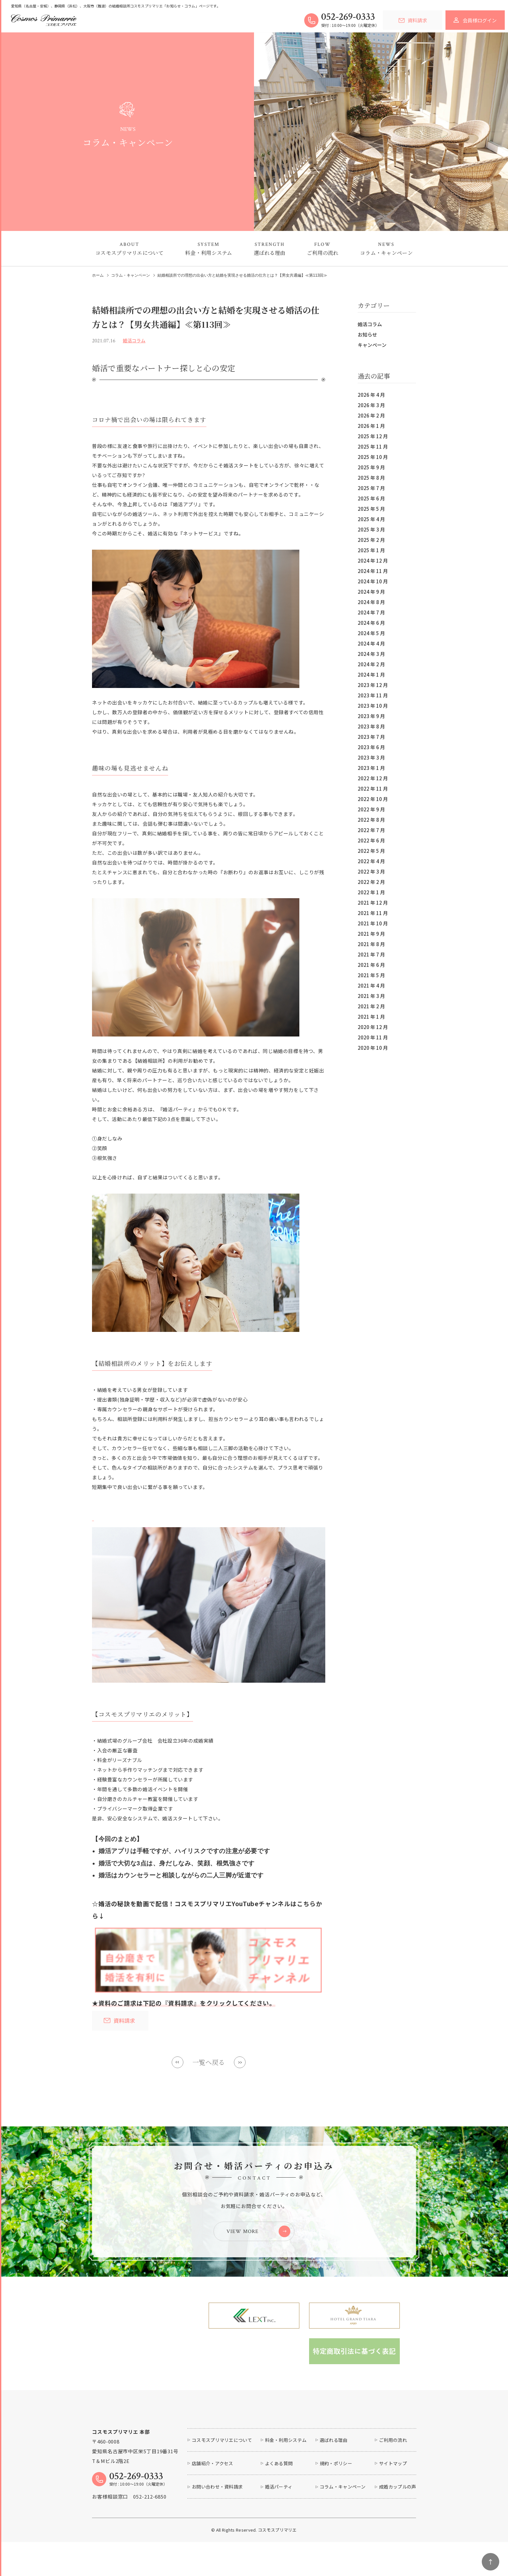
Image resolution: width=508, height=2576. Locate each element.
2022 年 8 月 (371, 819)
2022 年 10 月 (373, 799)
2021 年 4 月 (371, 985)
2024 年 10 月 (373, 581)
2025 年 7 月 (371, 488)
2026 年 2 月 (371, 415)
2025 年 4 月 (371, 519)
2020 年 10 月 (373, 1047)
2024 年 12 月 (373, 560)
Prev (177, 2062)
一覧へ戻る (208, 2062)
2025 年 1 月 (371, 550)
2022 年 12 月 (373, 778)
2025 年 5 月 (371, 508)
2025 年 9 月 (371, 467)
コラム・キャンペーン (130, 275)
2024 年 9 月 (371, 591)
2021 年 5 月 (371, 975)
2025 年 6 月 (371, 498)
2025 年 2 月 (371, 539)
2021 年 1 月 (371, 1016)
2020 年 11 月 (373, 1037)
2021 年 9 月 (371, 933)
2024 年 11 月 (373, 570)
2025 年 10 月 (373, 456)
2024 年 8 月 (371, 602)
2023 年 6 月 (371, 747)
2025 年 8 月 (371, 477)
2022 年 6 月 (371, 840)
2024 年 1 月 (371, 674)
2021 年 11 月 (373, 913)
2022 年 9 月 (371, 809)
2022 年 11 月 (373, 788)
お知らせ (367, 334)
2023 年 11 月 (373, 695)
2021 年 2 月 (371, 1006)
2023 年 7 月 (371, 736)
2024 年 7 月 (371, 612)
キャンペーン (372, 344)
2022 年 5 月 (371, 850)
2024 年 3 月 (371, 653)
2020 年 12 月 (373, 1027)
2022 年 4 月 (371, 861)
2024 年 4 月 (371, 643)
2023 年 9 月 (371, 716)
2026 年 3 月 (371, 405)
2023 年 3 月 (371, 757)
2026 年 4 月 (371, 394)
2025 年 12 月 (373, 436)
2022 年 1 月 (371, 892)
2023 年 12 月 (373, 684)
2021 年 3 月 (371, 995)
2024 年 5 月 (371, 633)
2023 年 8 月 (371, 726)
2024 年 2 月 (371, 664)
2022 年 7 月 (371, 830)
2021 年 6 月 (371, 964)
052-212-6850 (150, 2542)
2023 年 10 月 (373, 705)
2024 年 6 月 (371, 622)
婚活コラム (370, 324)
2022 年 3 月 (371, 871)
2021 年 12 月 (373, 902)
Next (240, 2062)
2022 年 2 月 (371, 881)
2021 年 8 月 (371, 944)
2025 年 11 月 (373, 446)
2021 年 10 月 (373, 923)
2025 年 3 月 (371, 529)
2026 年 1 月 (371, 425)
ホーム (98, 275)
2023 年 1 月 (371, 767)
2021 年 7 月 (371, 954)
